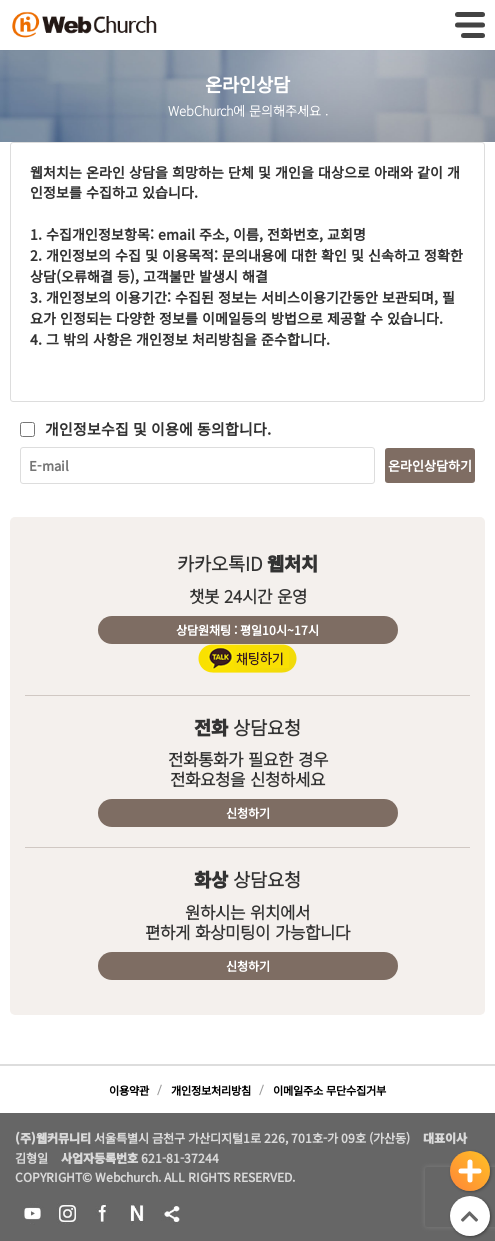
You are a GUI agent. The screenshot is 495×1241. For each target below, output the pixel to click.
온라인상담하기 (430, 465)
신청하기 (248, 812)
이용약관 (129, 1090)
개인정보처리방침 (211, 1090)
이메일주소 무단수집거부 (329, 1090)
